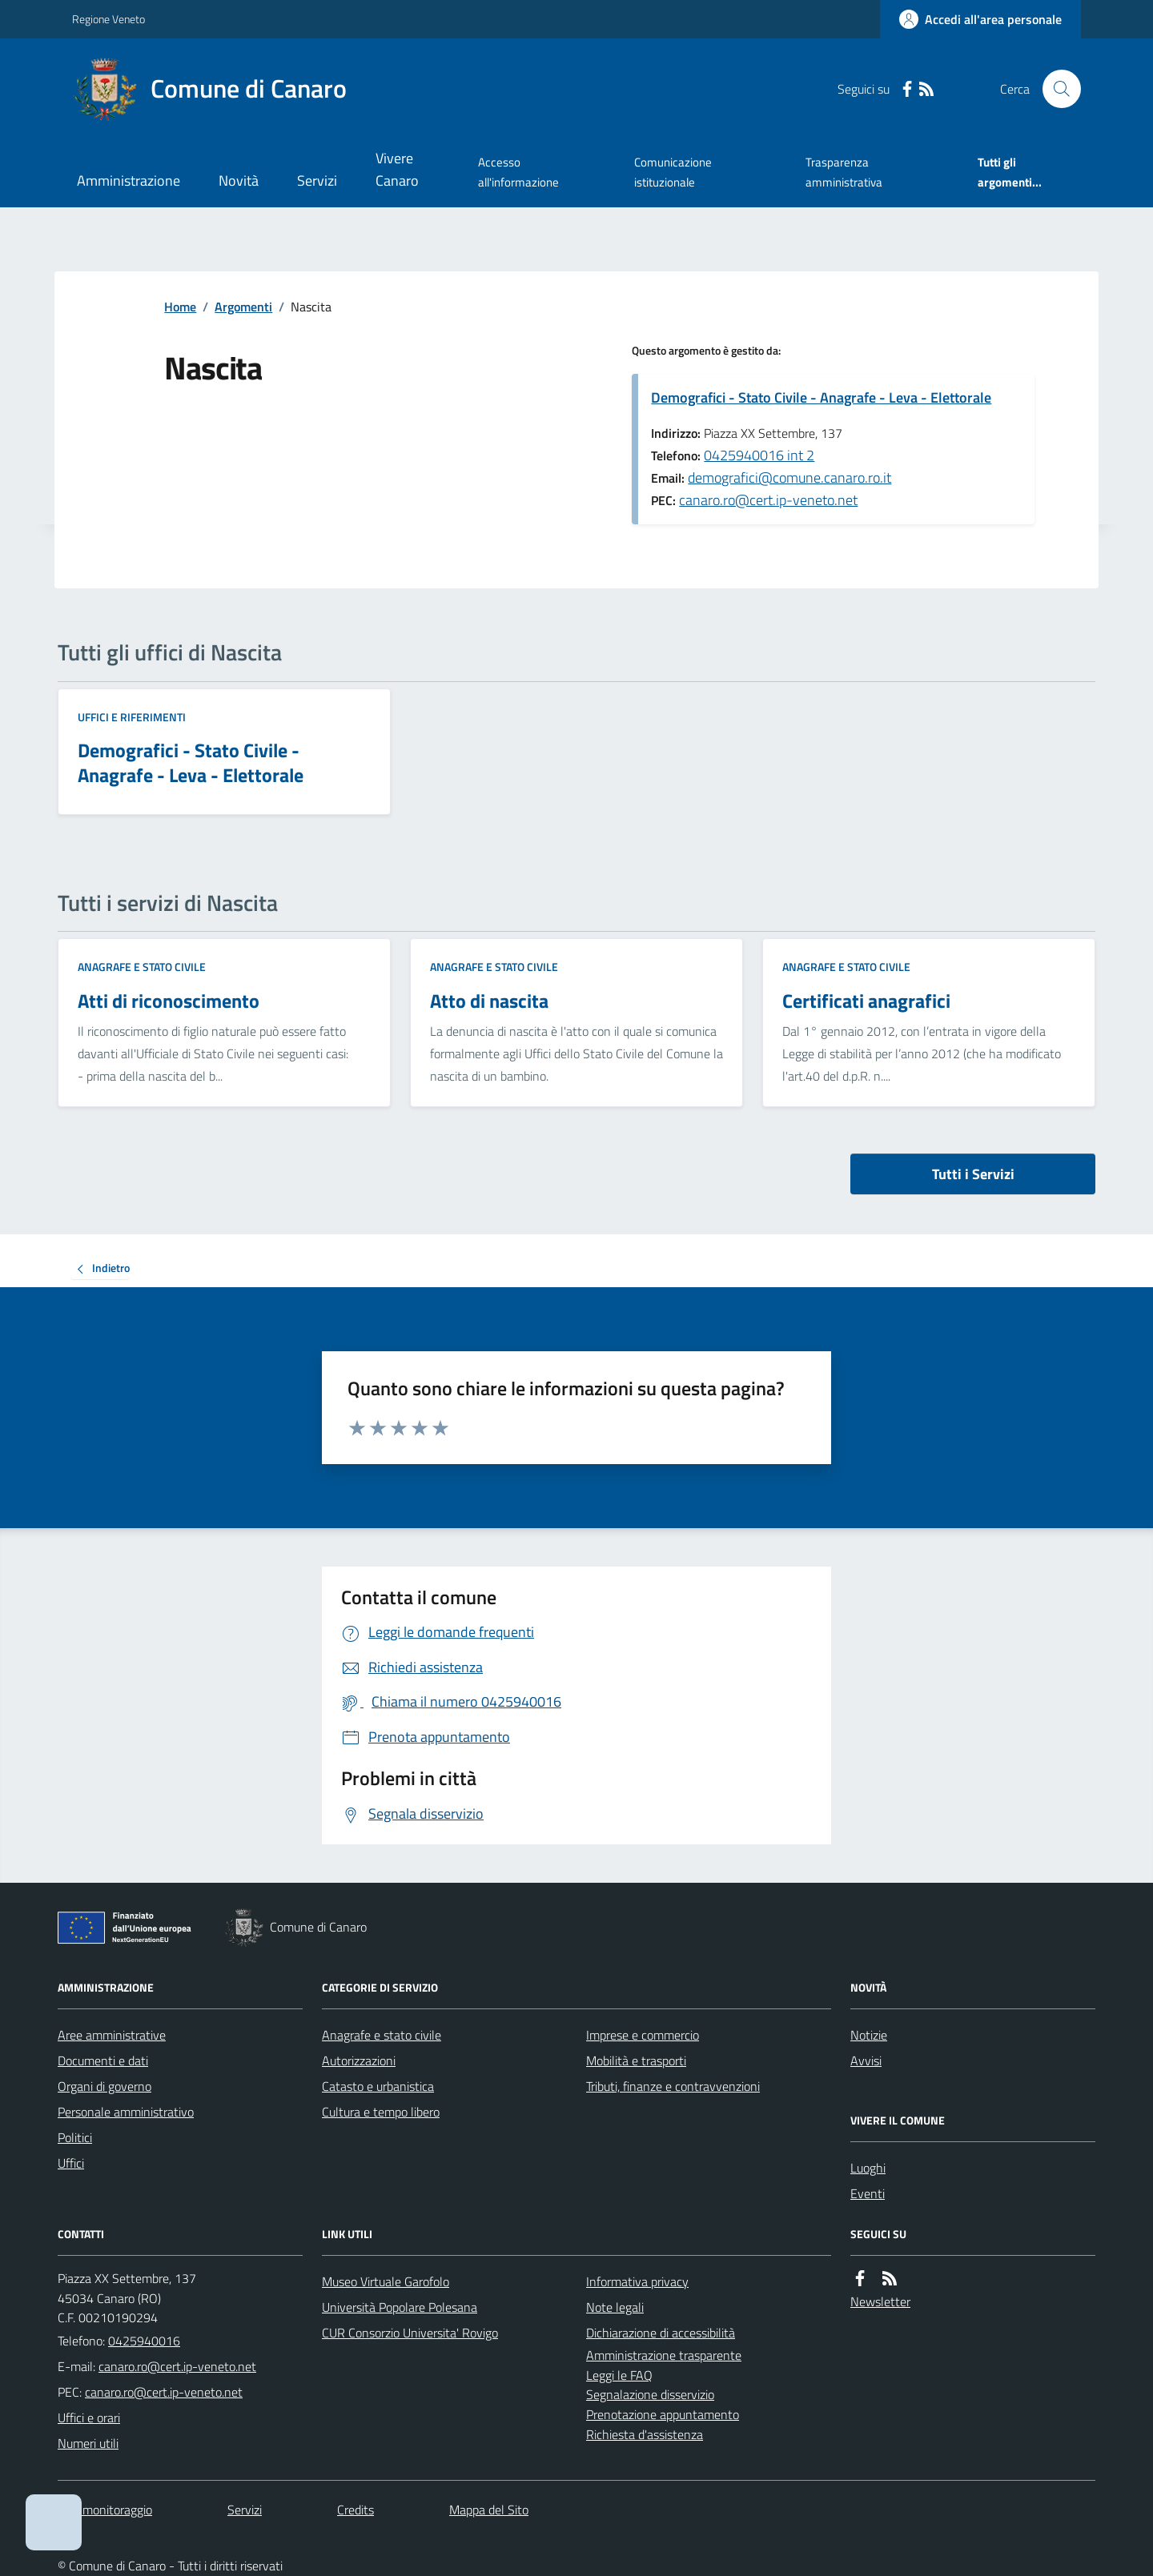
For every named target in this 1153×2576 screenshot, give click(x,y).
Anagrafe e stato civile (142, 966)
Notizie (868, 2034)
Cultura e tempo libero (381, 2111)
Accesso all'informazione (518, 172)
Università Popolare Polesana (399, 2307)
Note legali (615, 2307)
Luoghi (868, 2167)
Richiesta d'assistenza (644, 2434)
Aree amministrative (112, 2034)
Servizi (317, 180)
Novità (239, 180)
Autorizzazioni (359, 2060)
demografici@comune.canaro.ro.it (789, 477)
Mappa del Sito (488, 2509)
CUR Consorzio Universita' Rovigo (410, 2332)
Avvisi (866, 2060)
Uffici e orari (89, 2417)
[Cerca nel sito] (1055, 89)
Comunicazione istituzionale (673, 172)
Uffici (71, 2163)
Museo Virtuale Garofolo (385, 2281)
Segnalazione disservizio (650, 2394)
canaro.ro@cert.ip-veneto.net (768, 500)
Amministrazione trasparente (663, 2355)
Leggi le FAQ (619, 2375)
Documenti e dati (103, 2060)
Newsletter (880, 2301)
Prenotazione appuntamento (662, 2414)
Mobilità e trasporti (636, 2060)
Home (180, 306)
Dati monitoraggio (105, 2509)
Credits (355, 2509)
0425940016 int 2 (759, 455)
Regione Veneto (108, 18)
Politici (75, 2137)
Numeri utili (88, 2443)
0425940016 (144, 2340)
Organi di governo (104, 2086)
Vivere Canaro (397, 169)
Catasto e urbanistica (378, 2086)
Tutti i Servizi (973, 1174)
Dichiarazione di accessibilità (660, 2332)
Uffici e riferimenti (132, 716)
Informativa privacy (637, 2281)
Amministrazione (128, 180)
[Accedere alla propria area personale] (980, 19)
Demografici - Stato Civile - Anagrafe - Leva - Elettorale (821, 397)
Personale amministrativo (126, 2111)
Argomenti (243, 306)
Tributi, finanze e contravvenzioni (673, 2086)
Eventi (867, 2193)
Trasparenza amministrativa (843, 172)
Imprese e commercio (642, 2034)
